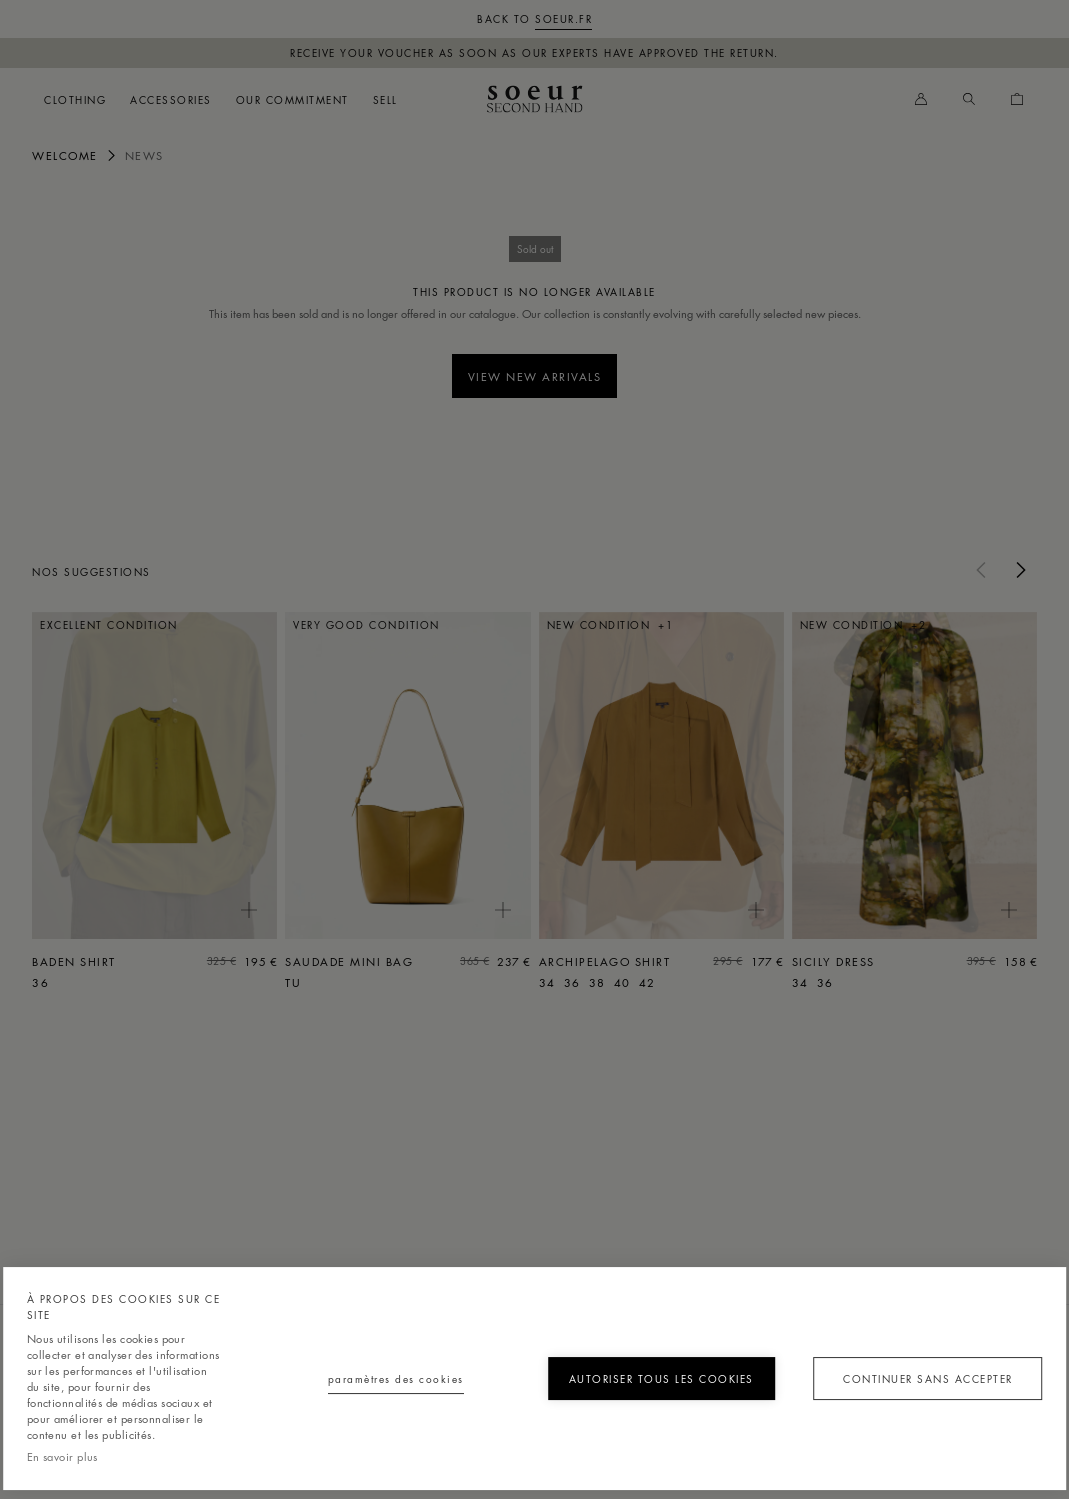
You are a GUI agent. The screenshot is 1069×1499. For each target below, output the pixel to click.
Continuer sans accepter (928, 1378)
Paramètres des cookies (396, 1378)
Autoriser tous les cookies (661, 1378)
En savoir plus (62, 1456)
